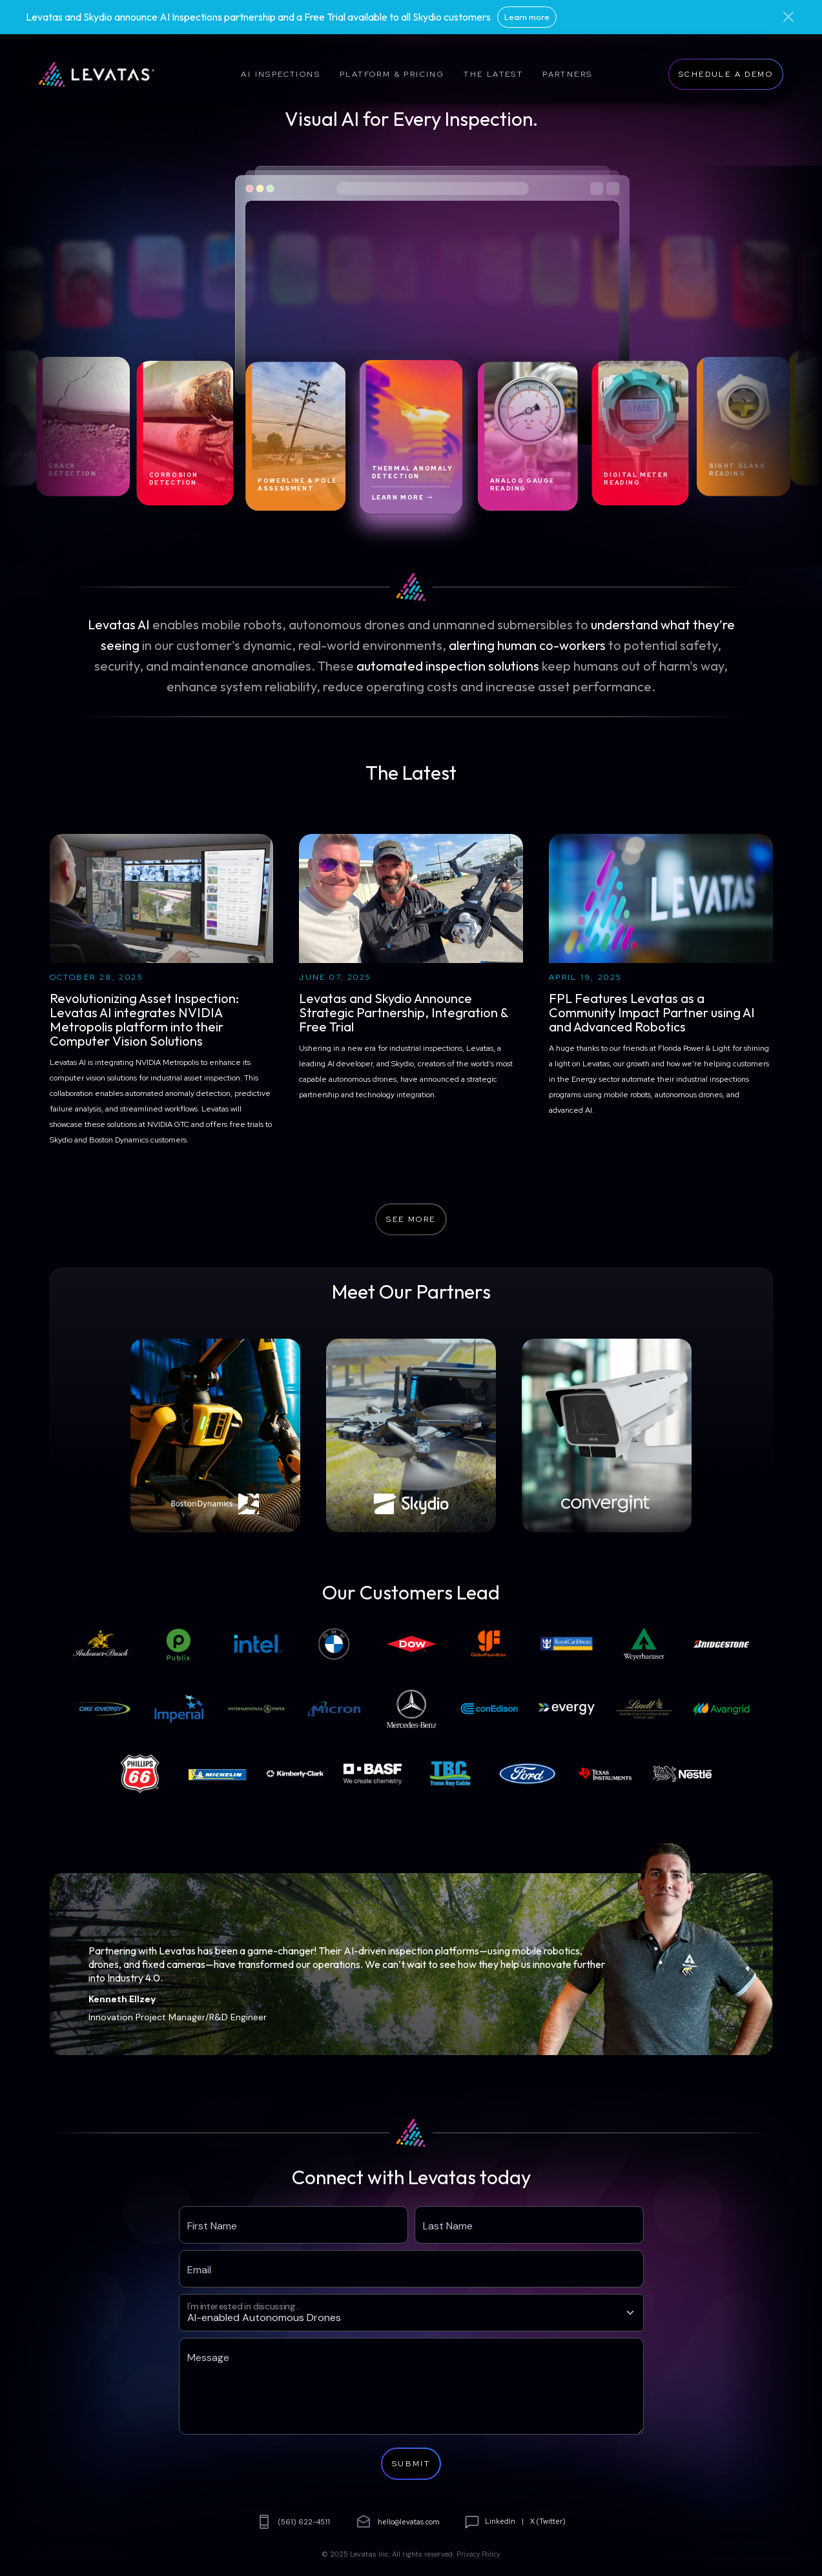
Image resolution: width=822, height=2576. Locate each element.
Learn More (402, 497)
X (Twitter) (548, 2521)
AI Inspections (280, 74)
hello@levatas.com (398, 2522)
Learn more (527, 17)
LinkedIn (500, 2521)
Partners (567, 74)
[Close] (788, 17)
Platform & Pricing (392, 74)
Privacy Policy (478, 2554)
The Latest (493, 74)
